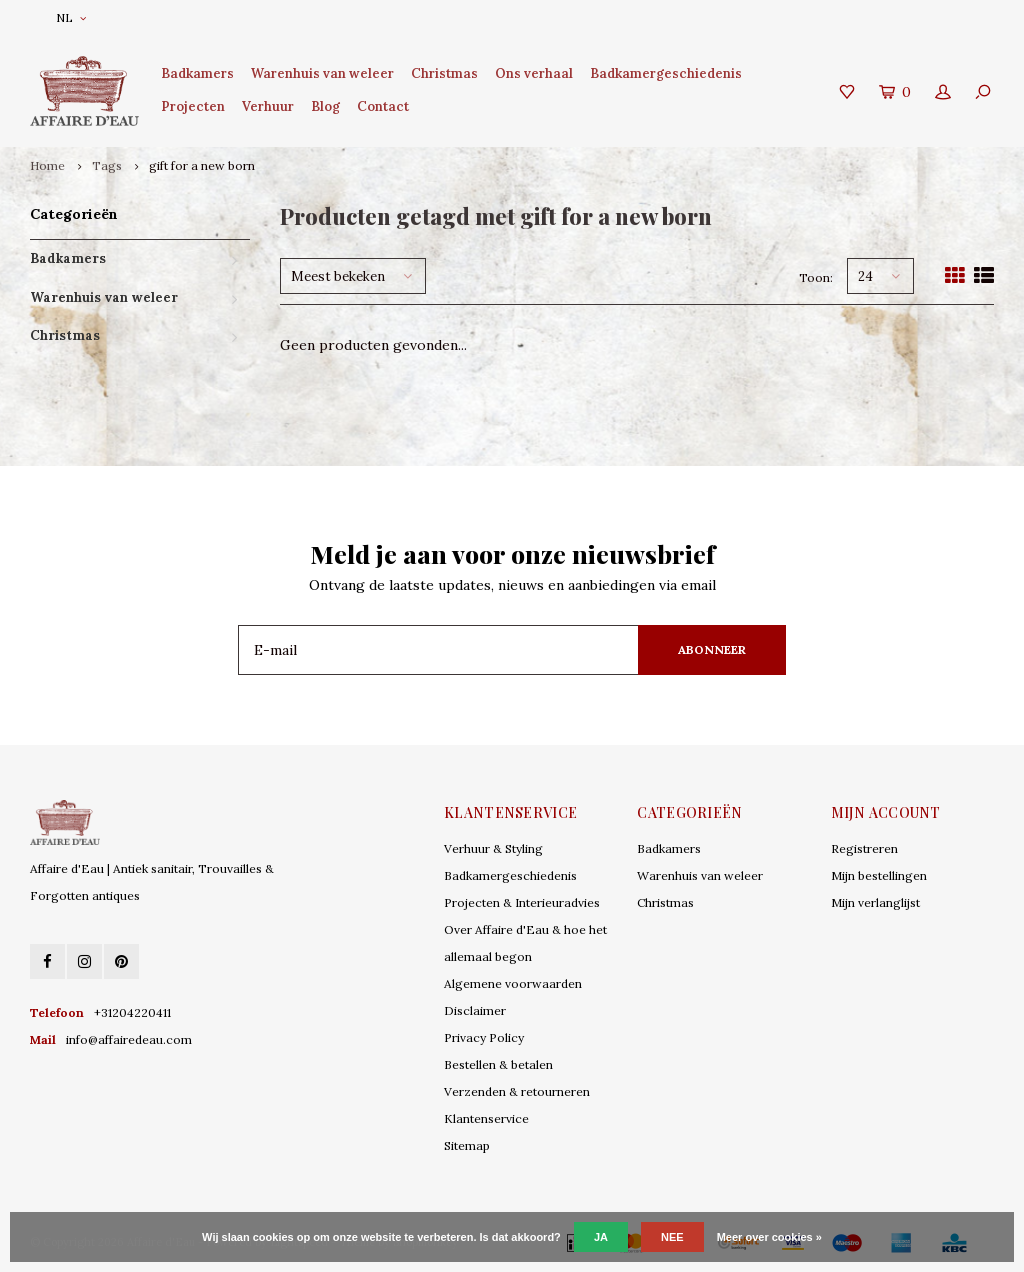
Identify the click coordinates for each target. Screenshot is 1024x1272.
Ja (601, 1237)
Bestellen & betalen (498, 1064)
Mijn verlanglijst (875, 902)
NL (71, 17)
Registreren (864, 848)
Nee (672, 1237)
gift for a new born (202, 165)
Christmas (444, 73)
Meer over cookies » (769, 1237)
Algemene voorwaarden (513, 983)
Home (47, 165)
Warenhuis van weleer (322, 73)
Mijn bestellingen (879, 875)
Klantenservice (486, 1118)
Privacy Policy (484, 1037)
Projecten (193, 106)
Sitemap (467, 1145)
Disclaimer (475, 1010)
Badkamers (197, 73)
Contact (383, 106)
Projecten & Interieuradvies (522, 902)
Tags (107, 165)
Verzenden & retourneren (517, 1091)
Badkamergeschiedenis (666, 73)
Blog (325, 106)
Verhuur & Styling (493, 848)
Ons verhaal (534, 73)
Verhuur (268, 106)
